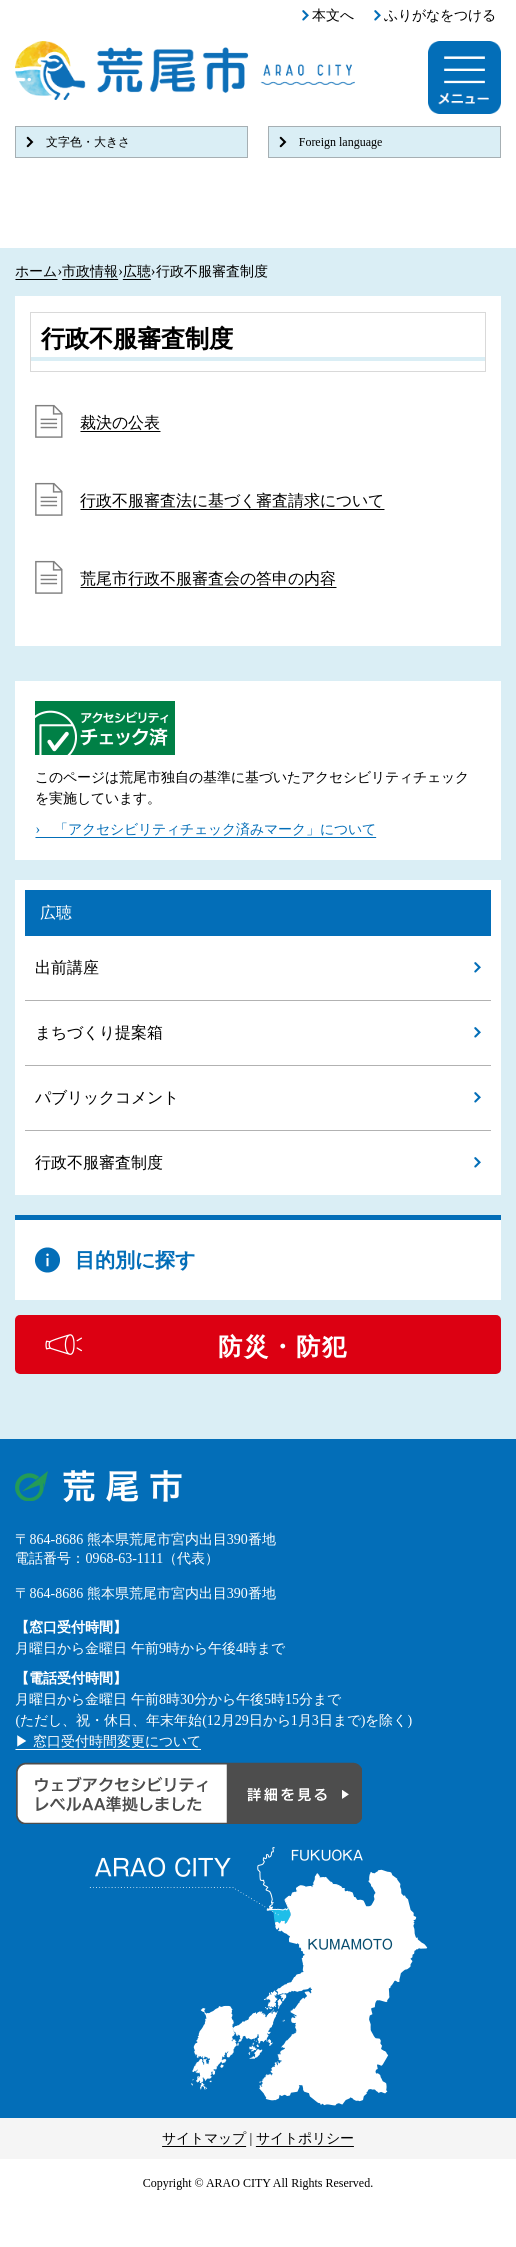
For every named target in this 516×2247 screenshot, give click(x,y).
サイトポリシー (305, 2138)
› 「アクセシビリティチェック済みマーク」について (205, 829)
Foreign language (341, 142)
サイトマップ (204, 2138)
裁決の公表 (120, 422)
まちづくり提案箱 (99, 1032)
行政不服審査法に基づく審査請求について (232, 500)
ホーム (36, 271)
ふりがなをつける (440, 15)
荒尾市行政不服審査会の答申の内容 (208, 578)
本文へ (333, 15)
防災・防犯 (283, 1347)
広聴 (137, 271)
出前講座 (67, 967)
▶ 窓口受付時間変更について (108, 1741)
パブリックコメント (107, 1097)
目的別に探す (135, 1260)
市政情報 (90, 271)
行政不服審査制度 (99, 1162)
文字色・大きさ (88, 142)
